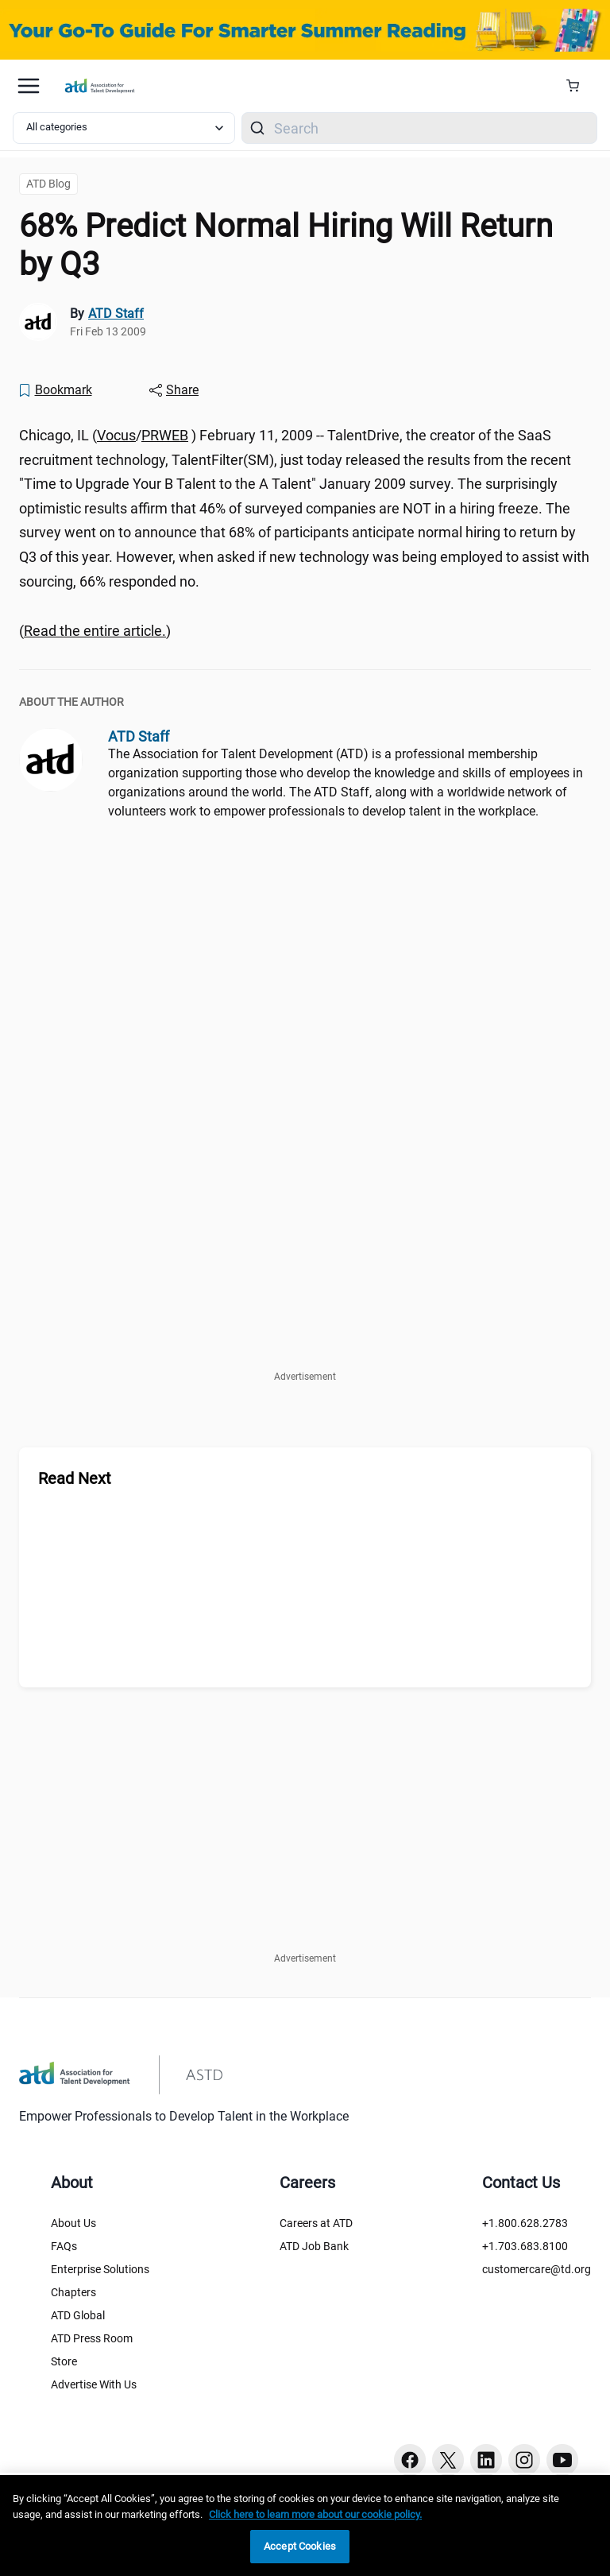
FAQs (64, 2246)
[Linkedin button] (486, 2460)
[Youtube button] (562, 2460)
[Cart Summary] (578, 86)
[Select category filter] (124, 128)
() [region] (95, 630)
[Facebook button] (410, 2460)
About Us (73, 2223)
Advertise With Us (94, 2384)
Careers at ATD (316, 2223)
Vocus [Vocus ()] (116, 435)
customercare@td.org (536, 2269)
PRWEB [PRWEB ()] (164, 435)
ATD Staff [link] (116, 313)
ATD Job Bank (314, 2246)
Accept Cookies (300, 2546)
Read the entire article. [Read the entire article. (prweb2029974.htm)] (95, 630)
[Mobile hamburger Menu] (28, 86)
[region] (305, 2525)
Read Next (74, 1478)
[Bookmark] (54, 390)
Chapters (73, 2292)
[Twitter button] (448, 2460)
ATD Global (78, 2315)
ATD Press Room (92, 2338)
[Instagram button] (524, 2460)
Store (64, 2361)
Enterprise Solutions (100, 2269)
